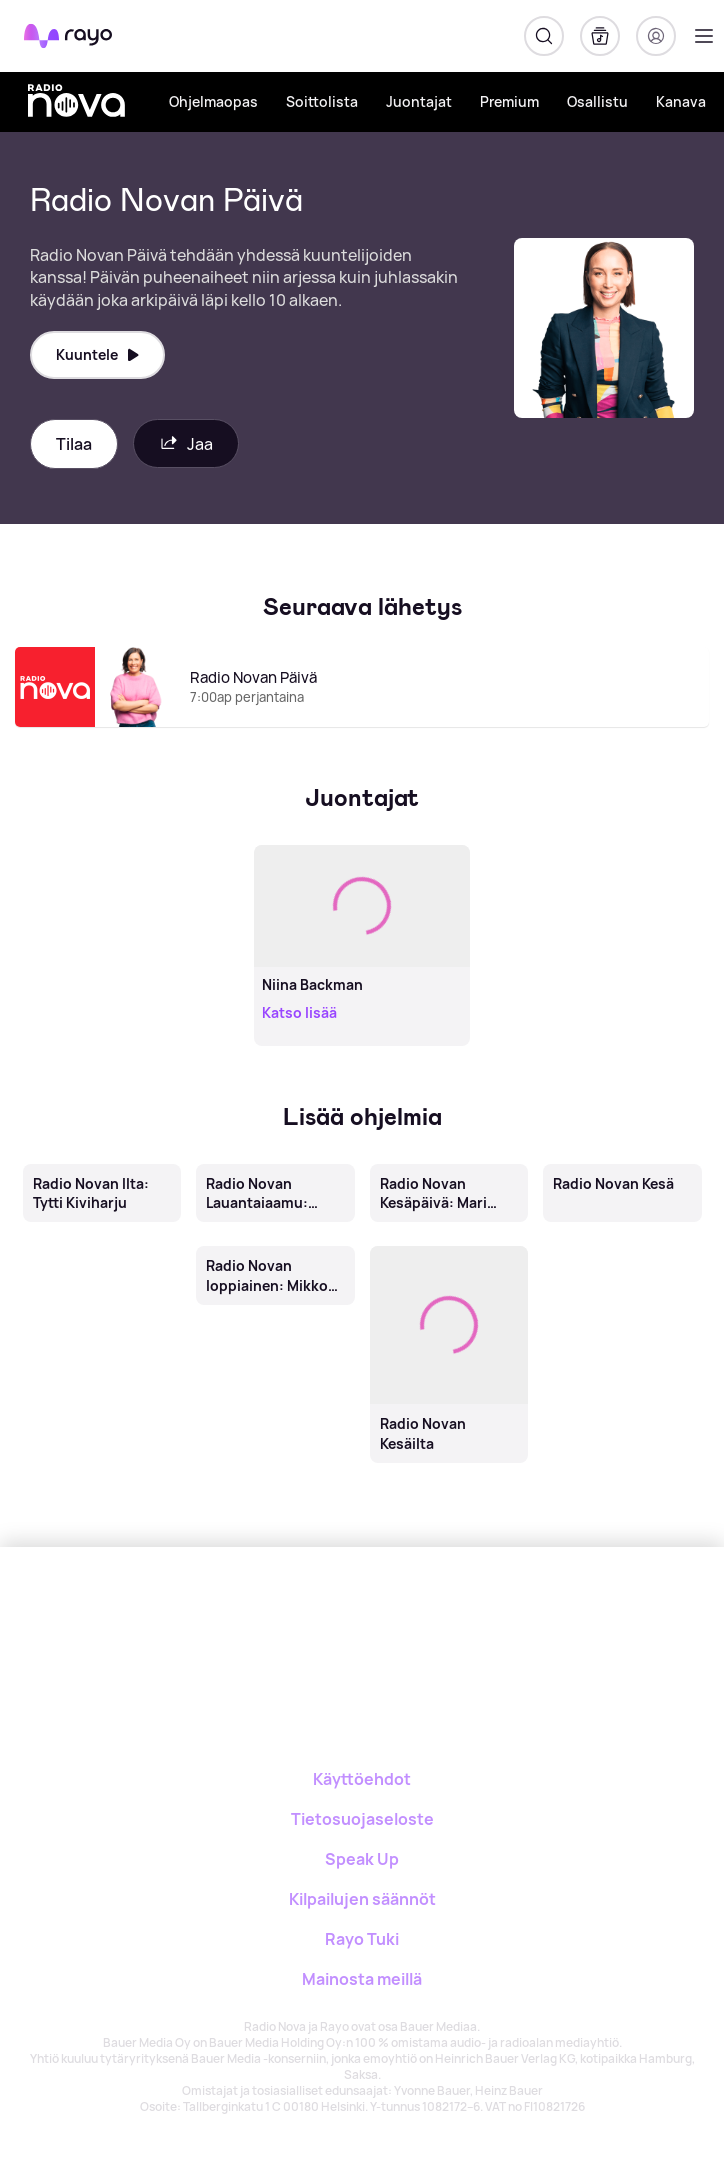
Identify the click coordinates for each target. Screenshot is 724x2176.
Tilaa (74, 444)
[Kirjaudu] (656, 36)
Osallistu (597, 101)
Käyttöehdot (362, 1779)
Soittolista (322, 101)
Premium (509, 101)
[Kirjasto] (600, 36)
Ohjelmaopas (213, 101)
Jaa (186, 443)
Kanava (681, 101)
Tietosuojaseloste (362, 1819)
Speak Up (362, 1859)
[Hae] (544, 36)
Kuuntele (97, 354)
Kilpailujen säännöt (362, 1899)
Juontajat (419, 101)
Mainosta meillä (362, 1979)
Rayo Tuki (362, 1939)
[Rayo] (282, 1616)
